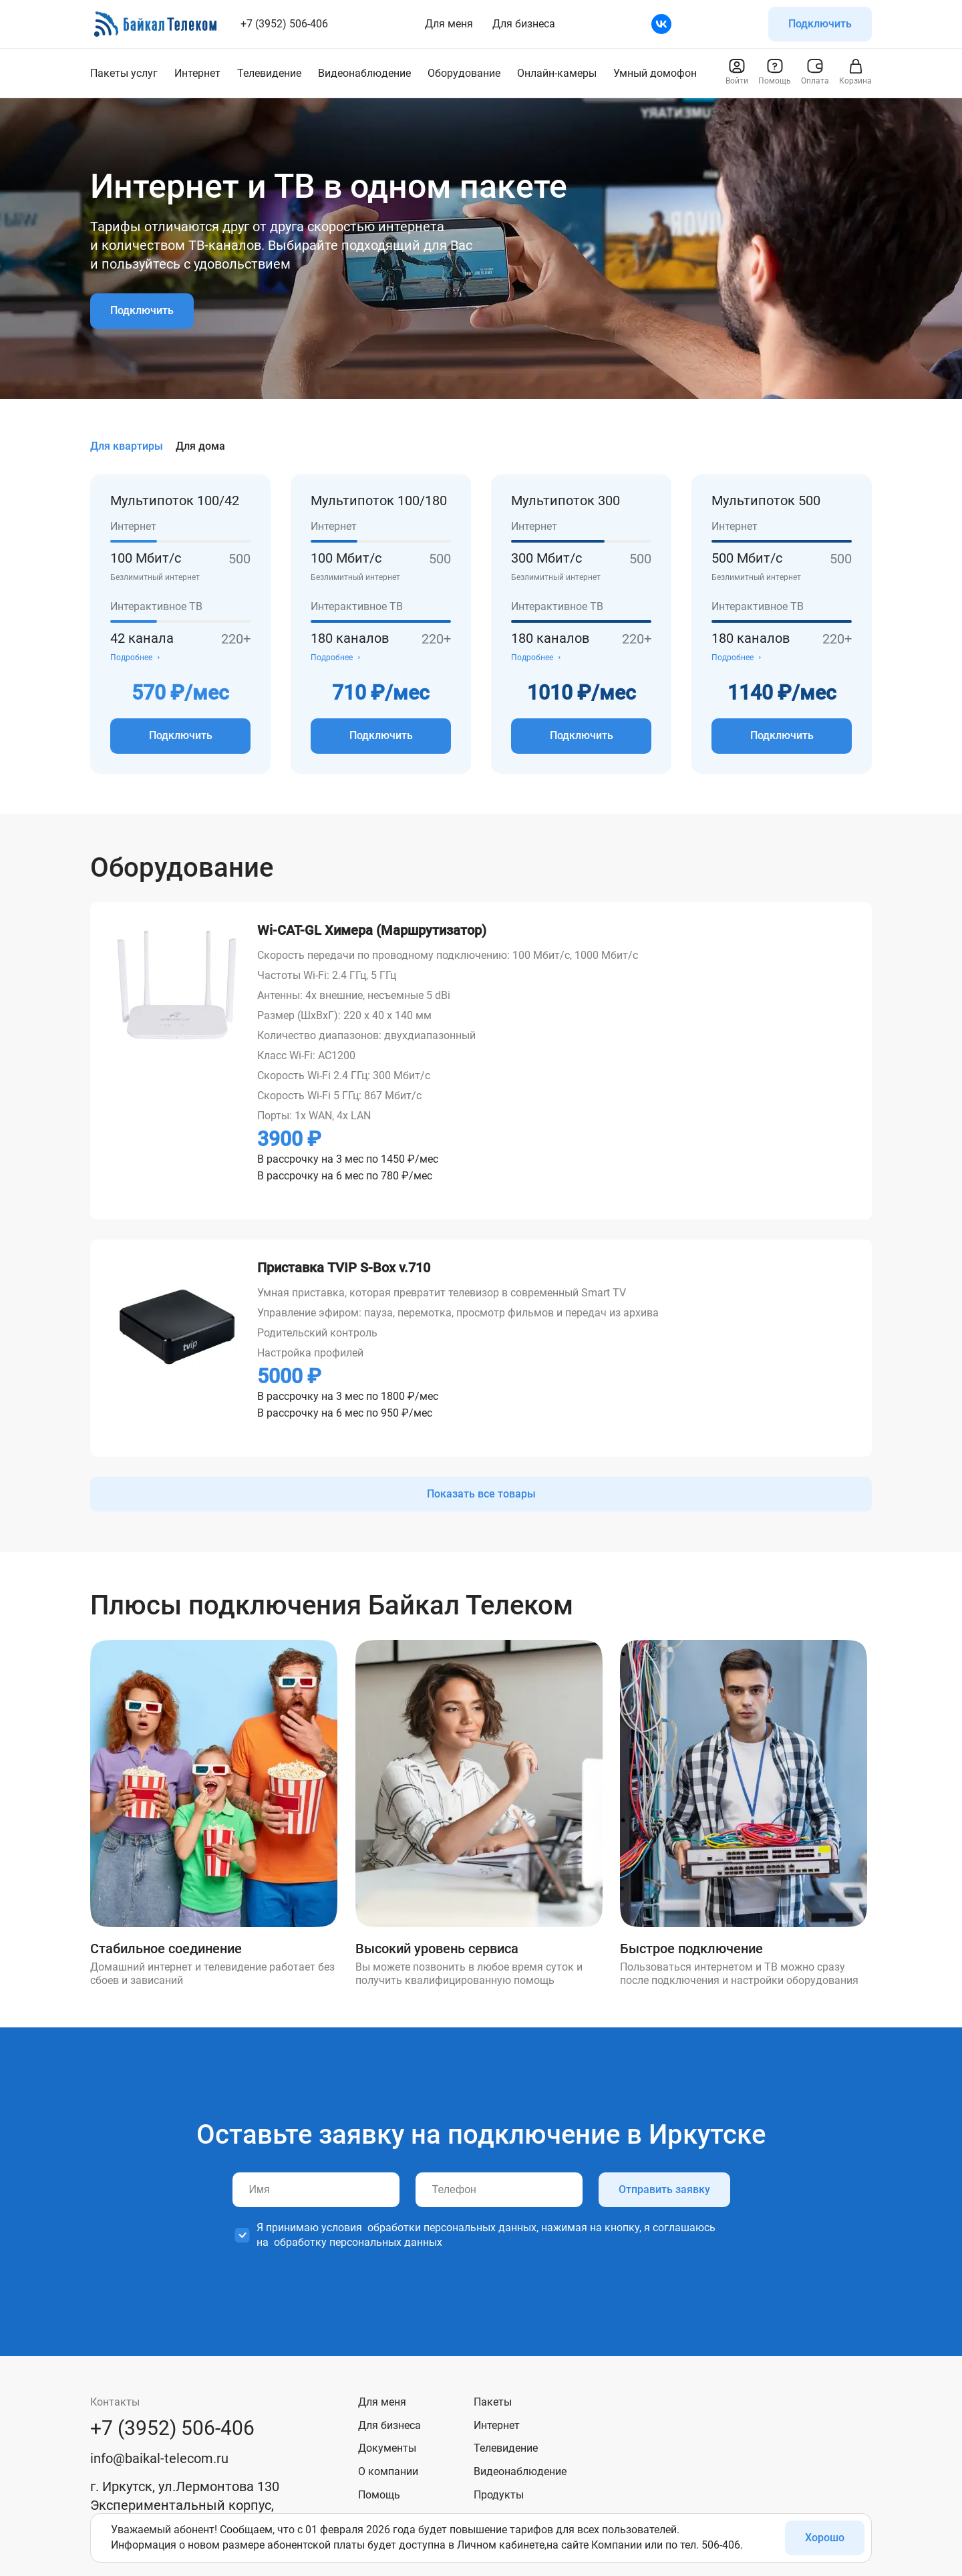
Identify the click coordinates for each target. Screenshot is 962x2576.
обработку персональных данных (358, 2242)
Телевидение (506, 2448)
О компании (388, 2471)
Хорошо (824, 2537)
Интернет (497, 2425)
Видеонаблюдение (520, 2471)
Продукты (499, 2494)
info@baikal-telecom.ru (159, 2458)
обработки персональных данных (451, 2227)
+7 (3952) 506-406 (284, 23)
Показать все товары (481, 1493)
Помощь (379, 2494)
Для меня (449, 23)
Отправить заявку (664, 2189)
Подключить (820, 23)
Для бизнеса (523, 23)
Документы (387, 2448)
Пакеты (493, 2402)
